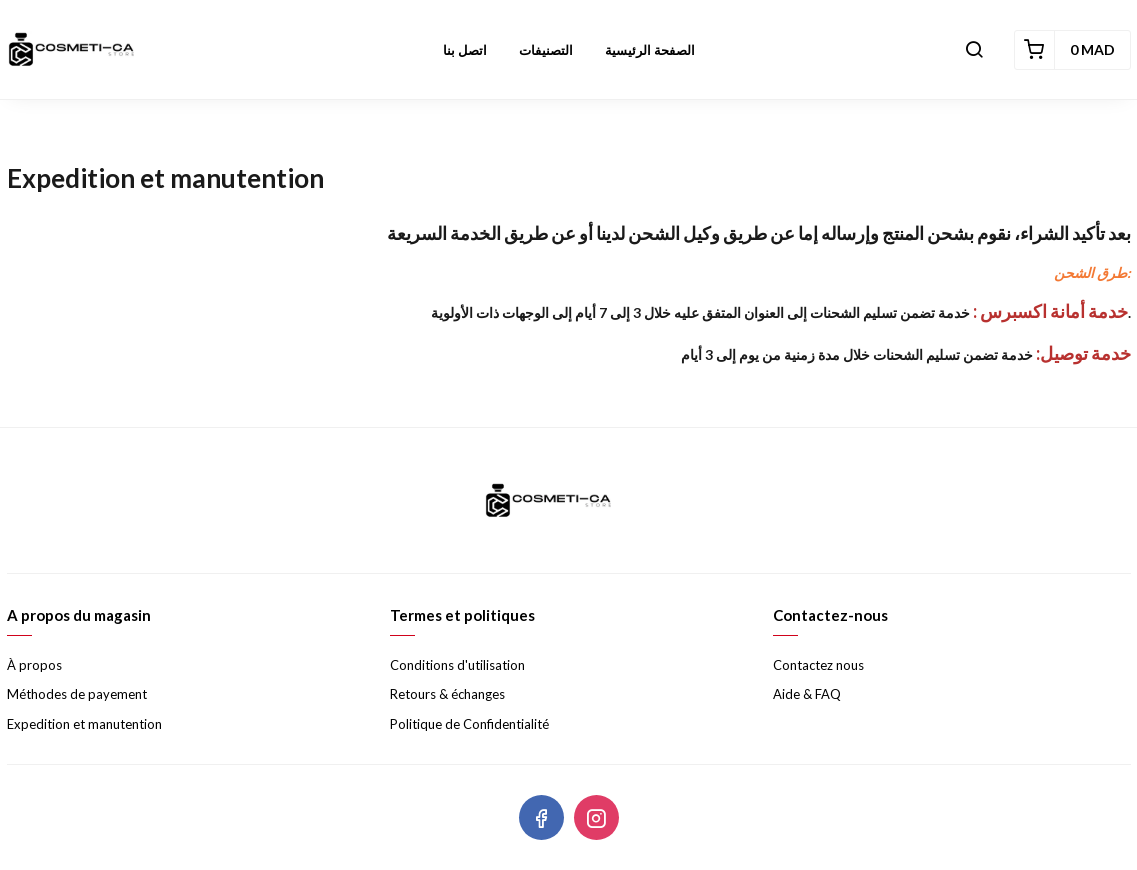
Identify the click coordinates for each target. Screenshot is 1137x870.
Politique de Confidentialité (469, 724)
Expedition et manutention (84, 724)
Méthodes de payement (77, 694)
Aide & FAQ (807, 694)
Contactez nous (818, 665)
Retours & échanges (447, 694)
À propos (34, 665)
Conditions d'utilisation (457, 665)
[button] (974, 50)
